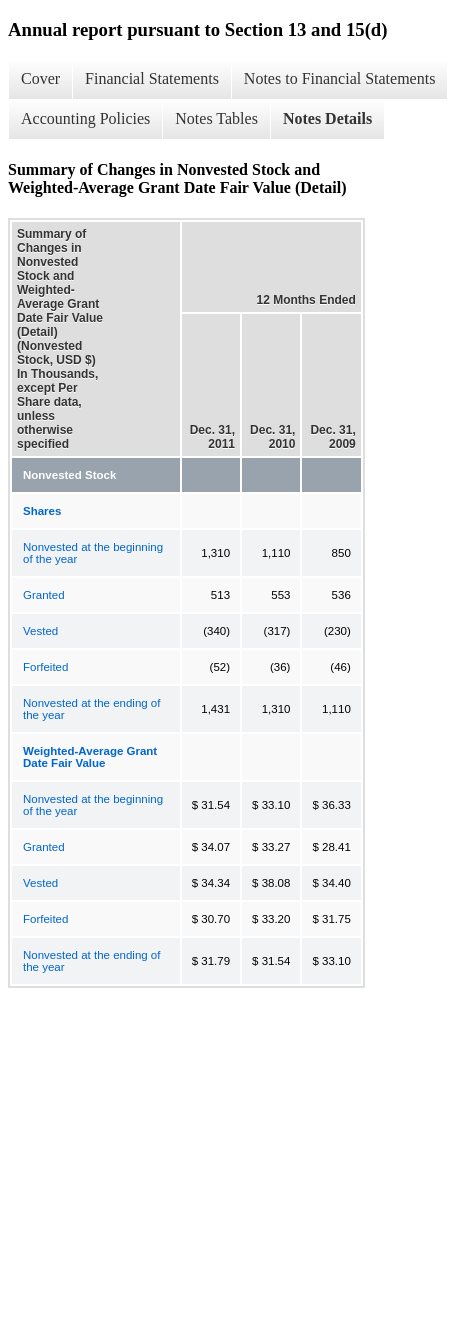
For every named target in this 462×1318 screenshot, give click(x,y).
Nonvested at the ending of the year (91, 709)
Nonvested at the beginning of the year (93, 553)
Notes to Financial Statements (340, 78)
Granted (44, 595)
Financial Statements (152, 78)
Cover (40, 78)
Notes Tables (216, 118)
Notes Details (327, 118)
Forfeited (45, 667)
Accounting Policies (85, 118)
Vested (40, 631)
